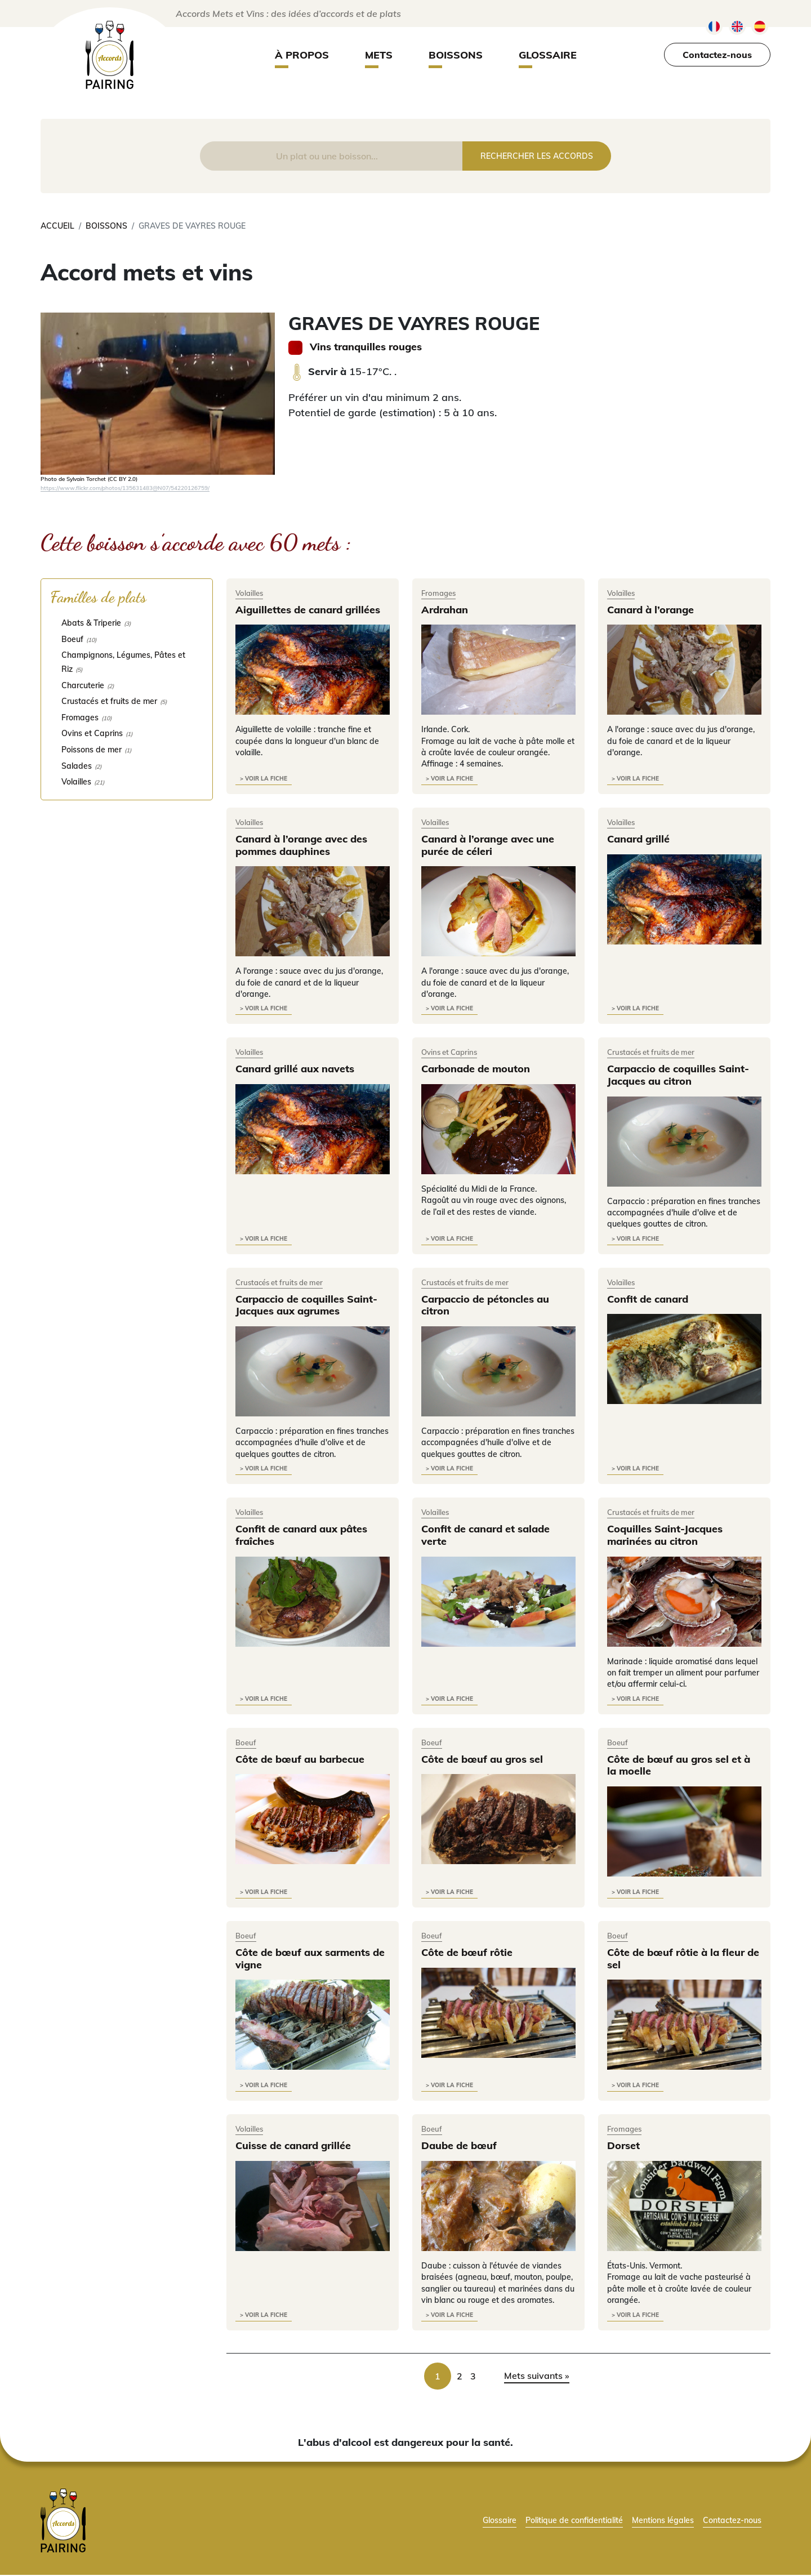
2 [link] (459, 2377)
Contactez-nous (717, 54)
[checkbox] (126, 623)
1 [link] (437, 2377)
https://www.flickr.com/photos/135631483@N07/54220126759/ (125, 487)
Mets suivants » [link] (536, 2376)
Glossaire (548, 54)
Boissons (456, 54)
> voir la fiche (263, 778)
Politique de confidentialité (574, 2521)
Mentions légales (663, 2521)
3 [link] (473, 2377)
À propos (302, 54)
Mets (379, 54)
